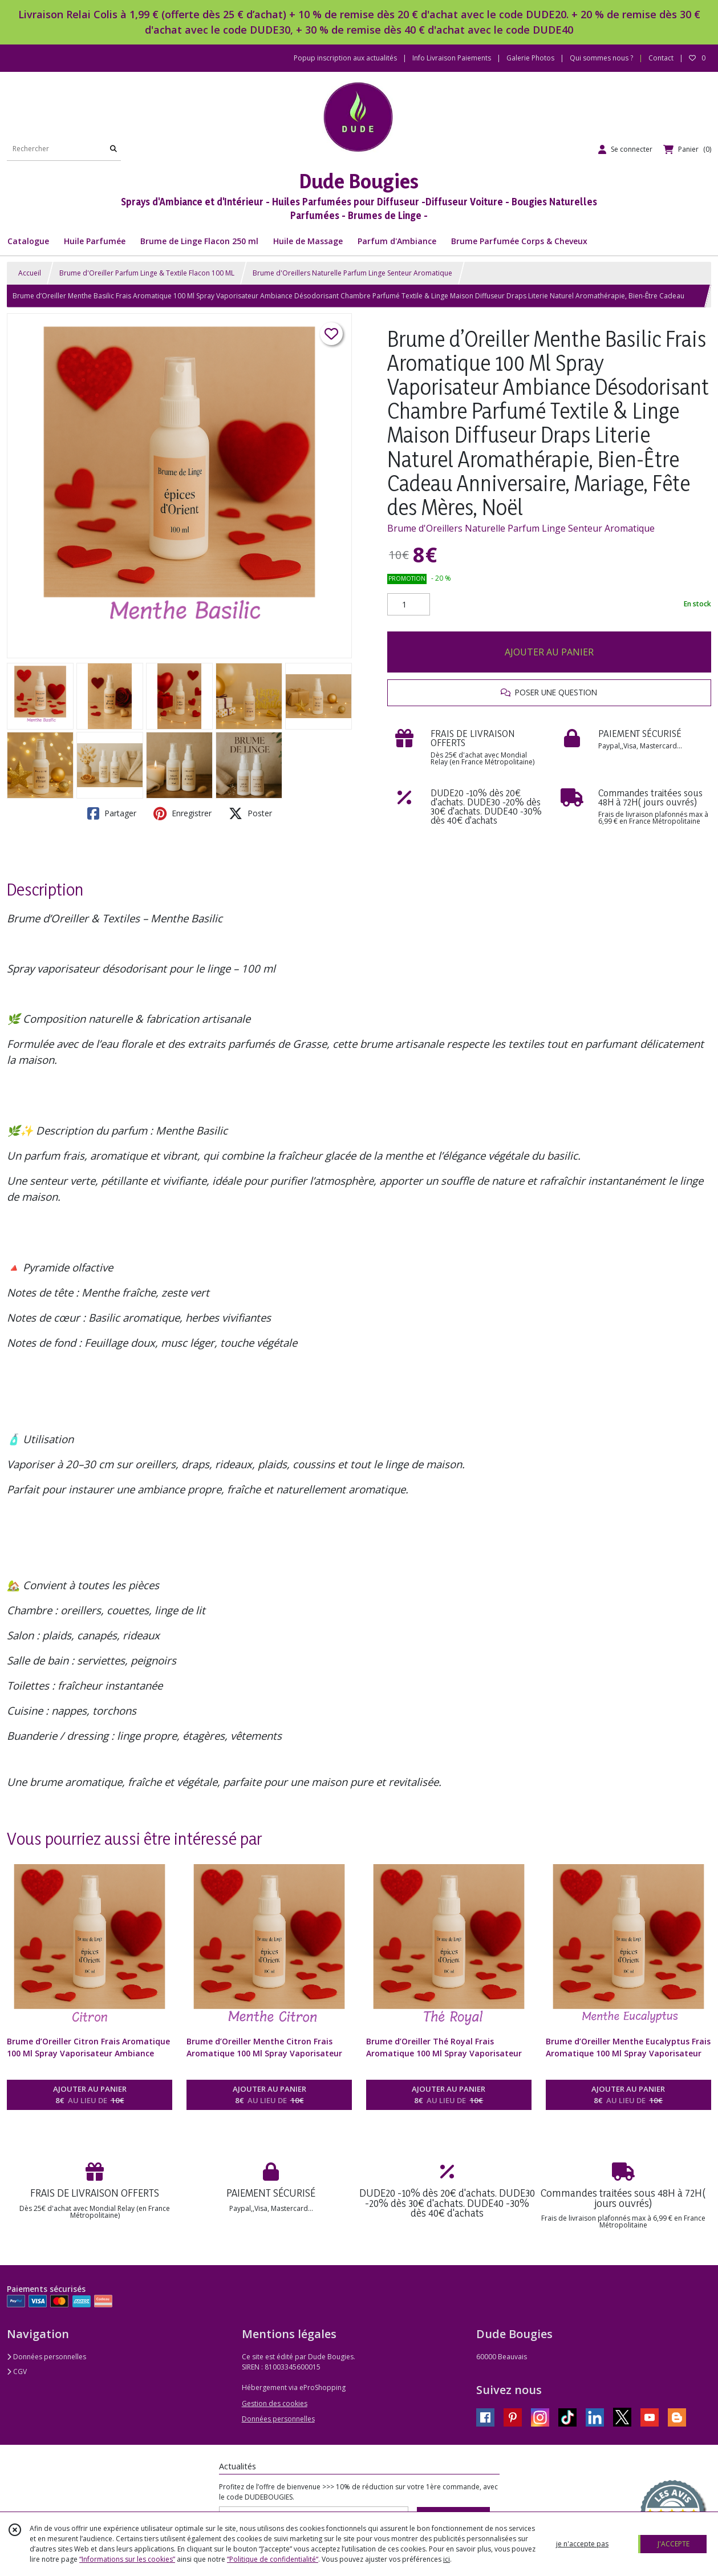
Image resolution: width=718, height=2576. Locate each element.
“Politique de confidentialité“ (272, 2559)
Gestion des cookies (274, 2403)
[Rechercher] (113, 149)
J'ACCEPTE (673, 2544)
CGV (17, 2371)
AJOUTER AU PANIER (549, 652)
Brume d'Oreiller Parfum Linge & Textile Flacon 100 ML (146, 273)
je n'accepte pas (582, 2544)
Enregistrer (182, 813)
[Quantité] (408, 604)
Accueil (29, 273)
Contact (661, 58)
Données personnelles (46, 2357)
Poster (250, 813)
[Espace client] (625, 149)
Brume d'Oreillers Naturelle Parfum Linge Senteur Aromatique (352, 273)
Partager (111, 813)
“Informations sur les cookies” (127, 2559)
